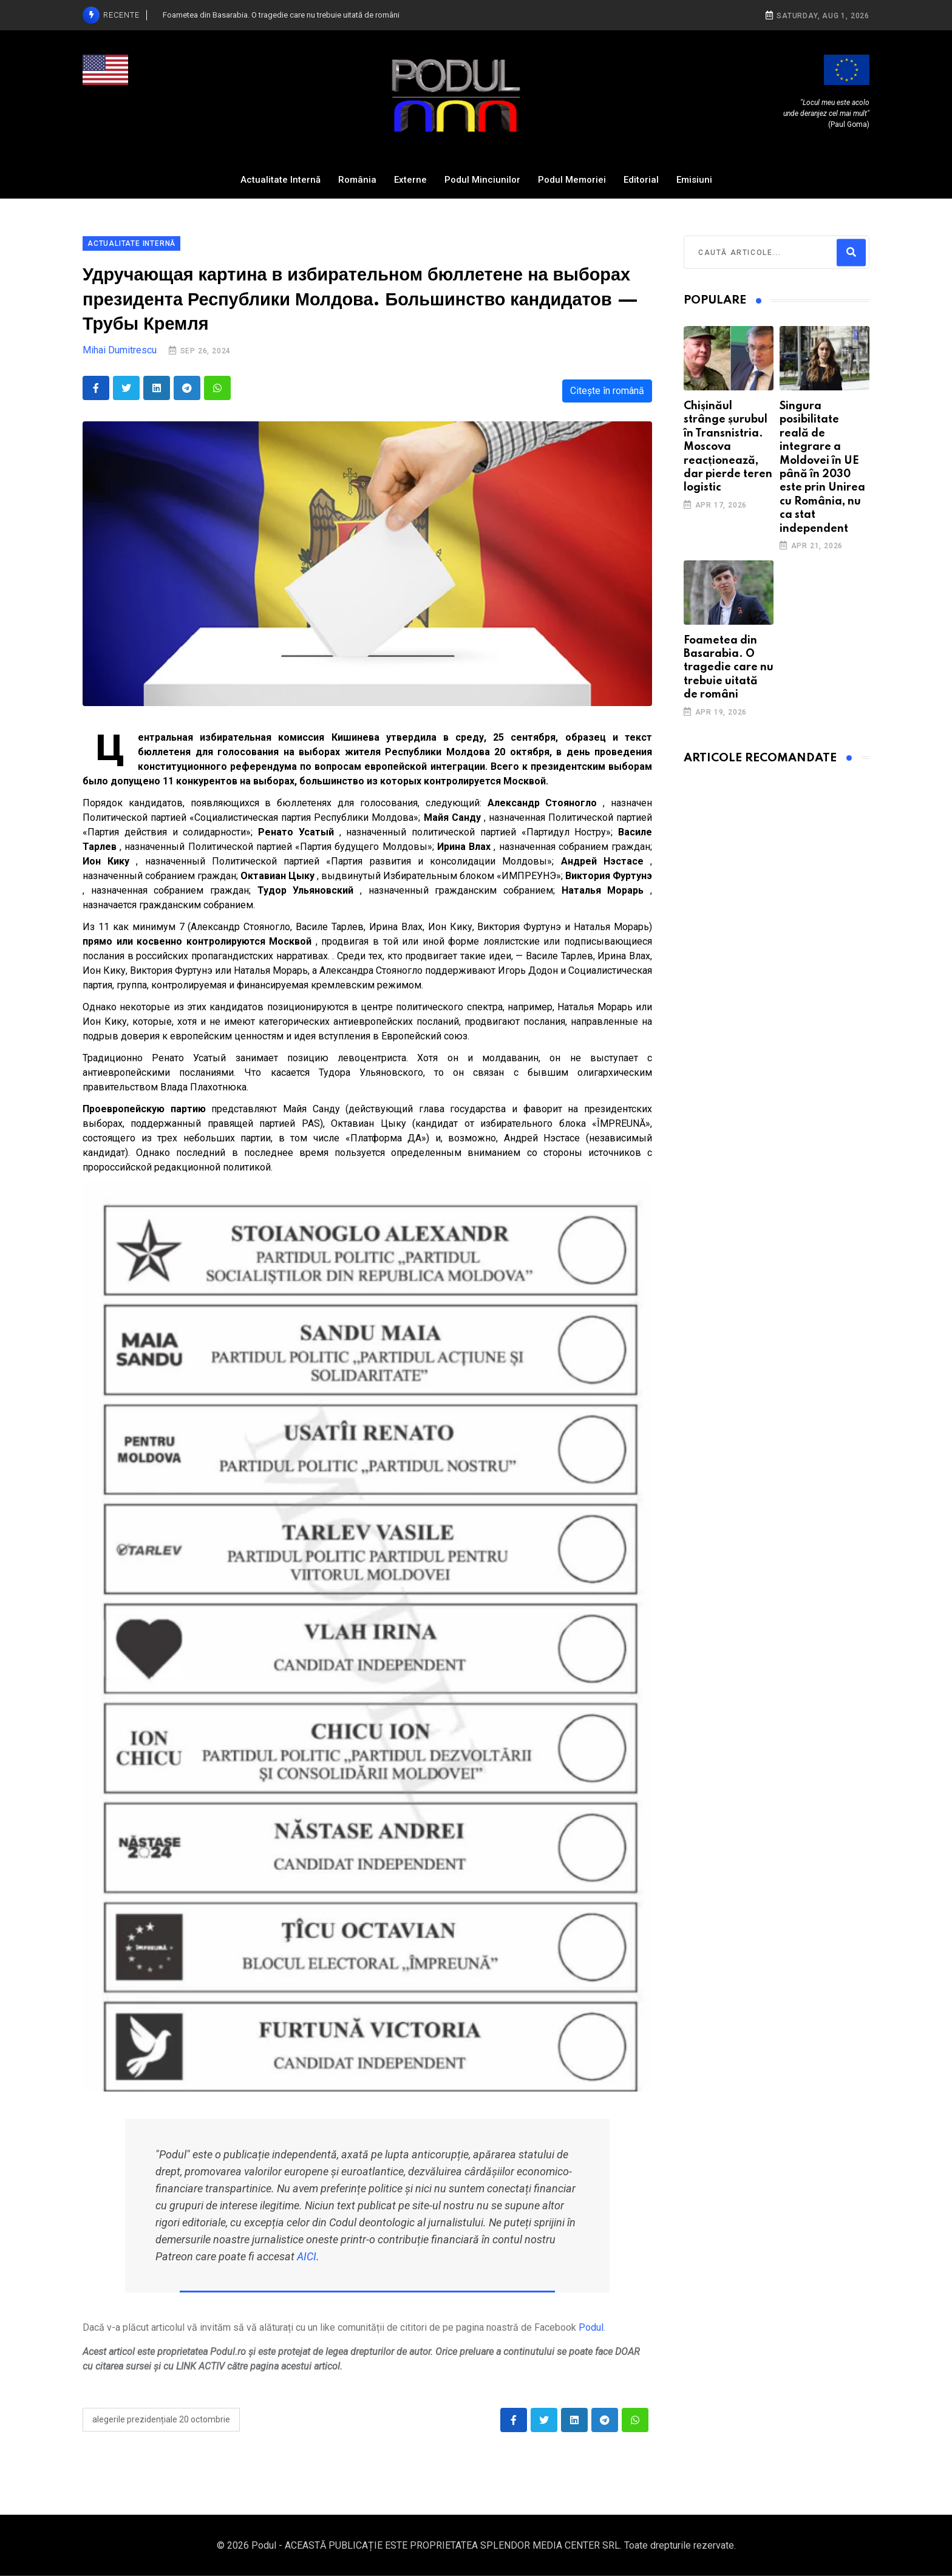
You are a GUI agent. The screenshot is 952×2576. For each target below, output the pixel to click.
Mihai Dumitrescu (120, 350)
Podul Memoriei (572, 179)
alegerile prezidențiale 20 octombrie (161, 2419)
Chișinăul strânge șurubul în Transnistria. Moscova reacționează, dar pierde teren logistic (728, 447)
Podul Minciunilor (482, 179)
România (357, 179)
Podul (591, 2327)
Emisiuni (694, 179)
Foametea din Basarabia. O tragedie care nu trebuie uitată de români (728, 668)
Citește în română (607, 390)
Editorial (641, 179)
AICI (306, 2256)
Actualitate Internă (280, 179)
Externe (410, 179)
